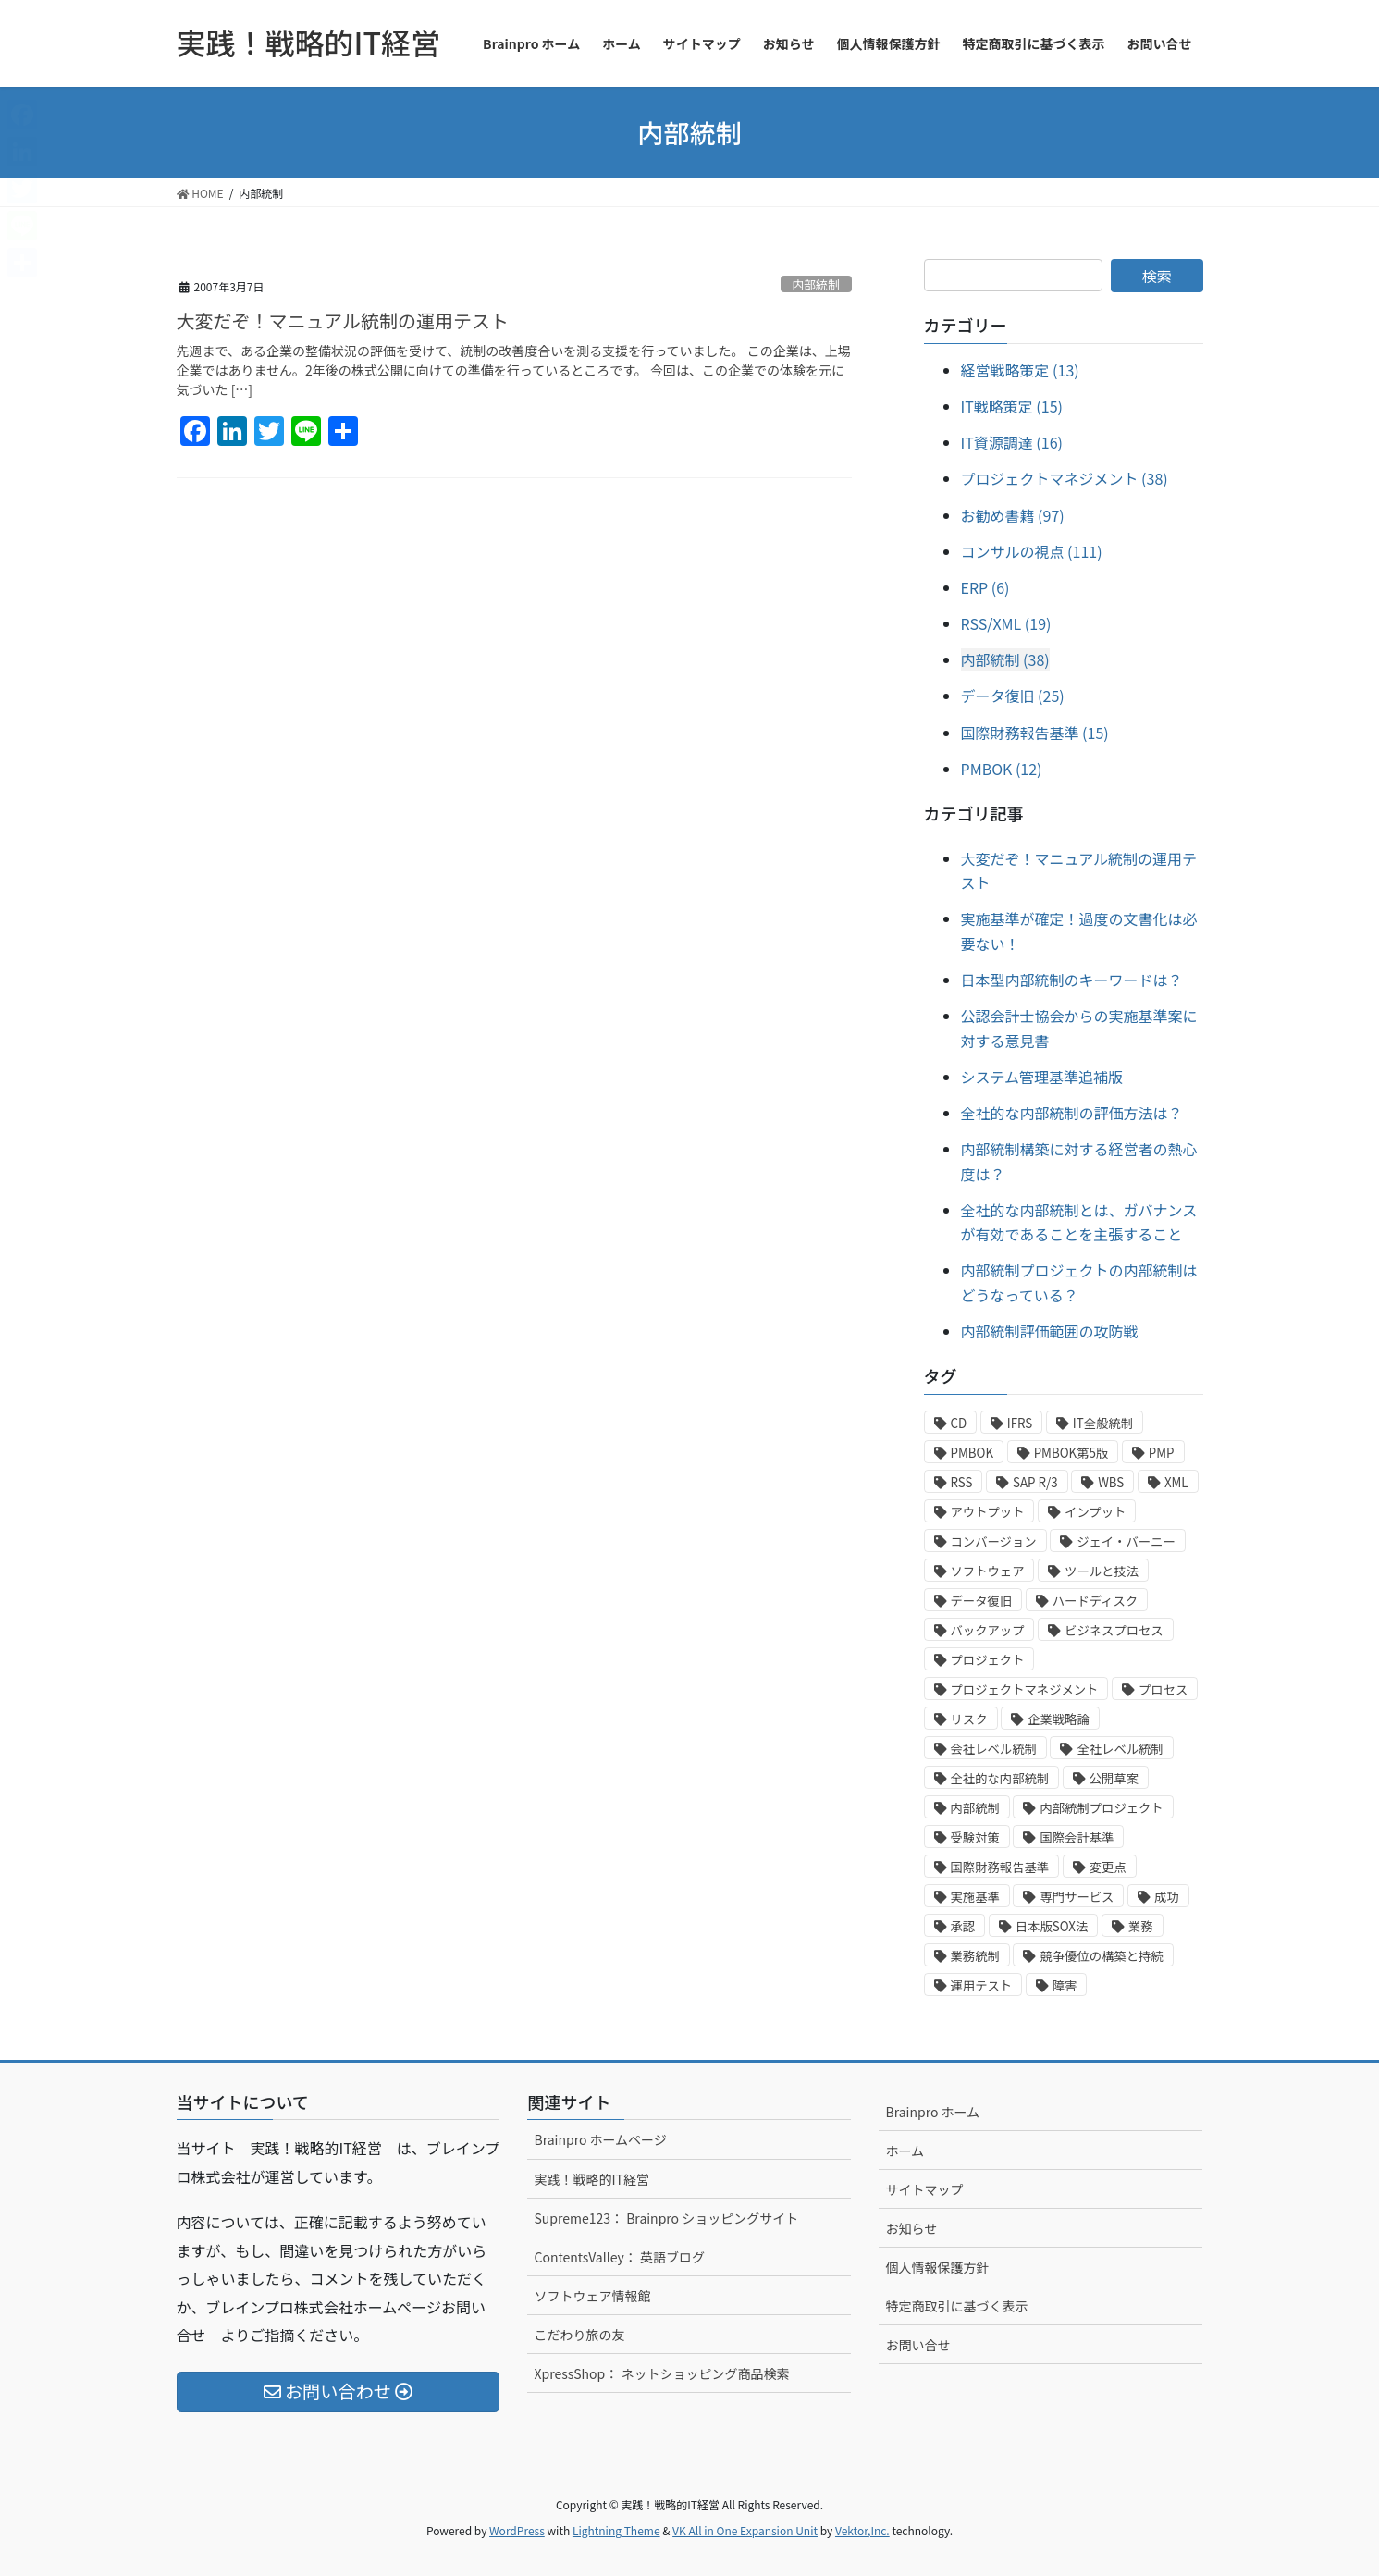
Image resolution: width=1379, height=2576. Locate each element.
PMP (1162, 1452)
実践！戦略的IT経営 (591, 2179)
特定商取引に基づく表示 (956, 2306)
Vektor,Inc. (862, 2530)
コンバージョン (994, 1541)
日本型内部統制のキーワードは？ (1072, 979)
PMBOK (972, 1452)
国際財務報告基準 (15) (1035, 732)
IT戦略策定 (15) (1012, 406)
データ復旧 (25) (1013, 695)
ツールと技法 (1102, 1571)
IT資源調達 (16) (1012, 442)
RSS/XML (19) (1006, 623)
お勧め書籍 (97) (1013, 515)
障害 (1065, 1985)
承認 (963, 1926)
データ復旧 (982, 1600)
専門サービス (1077, 1896)
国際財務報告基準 (1000, 1867)
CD (959, 1423)
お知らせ (911, 2228)
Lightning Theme (616, 2530)
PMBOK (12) (1001, 769)
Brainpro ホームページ (600, 2139)
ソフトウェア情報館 (592, 2295)
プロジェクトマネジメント (1025, 1689)
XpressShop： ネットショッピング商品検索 (661, 2373)
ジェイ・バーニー (1126, 1541)
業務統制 (975, 1956)
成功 (1166, 1896)
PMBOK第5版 (1071, 1452)
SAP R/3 (1035, 1482)
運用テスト (982, 1985)
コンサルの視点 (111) (1031, 551)
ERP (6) (985, 587)
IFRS (1019, 1423)
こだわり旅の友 (579, 2334)
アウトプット (988, 1512)
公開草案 (1114, 1778)
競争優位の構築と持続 (1101, 1956)
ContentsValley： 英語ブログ (619, 2257)
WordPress (517, 2530)
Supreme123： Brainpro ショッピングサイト (666, 2218)
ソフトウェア (988, 1571)
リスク (969, 1719)
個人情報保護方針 (937, 2267)
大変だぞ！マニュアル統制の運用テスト (343, 320)
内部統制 (816, 284)
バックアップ (988, 1630)
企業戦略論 (1059, 1719)
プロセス (1163, 1689)
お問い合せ (917, 2345)
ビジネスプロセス (1114, 1630)
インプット (1095, 1512)
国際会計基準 (1077, 1837)
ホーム (904, 2150)
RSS (962, 1482)
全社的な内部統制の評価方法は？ (1072, 1113)
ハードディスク (1095, 1600)
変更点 (1108, 1867)
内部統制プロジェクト (1101, 1808)
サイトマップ (924, 2189)
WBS (1111, 1482)
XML (1176, 1482)
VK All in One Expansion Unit (745, 2530)
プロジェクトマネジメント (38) (1064, 478)
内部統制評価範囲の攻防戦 (1050, 1331)
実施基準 (975, 1896)
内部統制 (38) (1005, 659)
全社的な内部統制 (1000, 1778)
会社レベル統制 (994, 1748)
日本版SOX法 (1052, 1926)
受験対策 (975, 1837)
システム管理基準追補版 (1042, 1077)
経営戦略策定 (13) (1020, 370)
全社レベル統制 (1120, 1748)
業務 (1140, 1926)
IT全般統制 (1103, 1423)
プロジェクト (988, 1660)
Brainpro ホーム (932, 2111)
